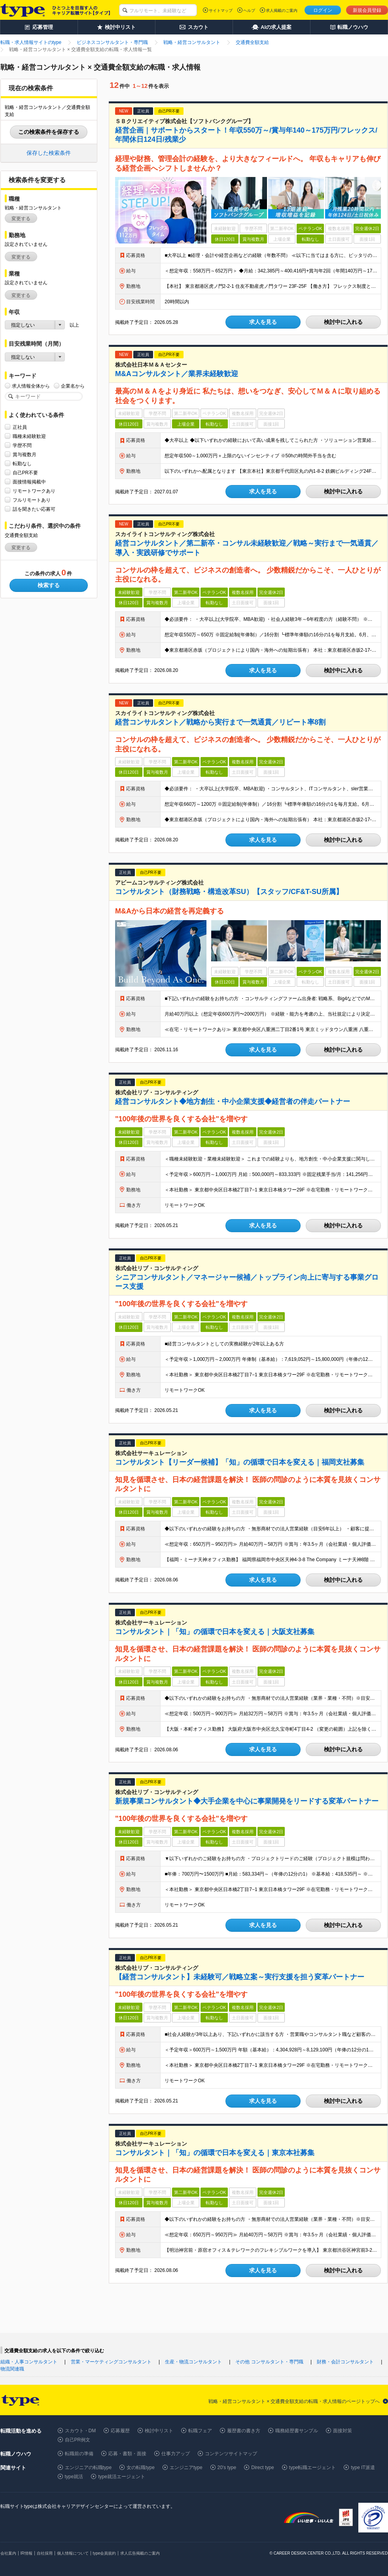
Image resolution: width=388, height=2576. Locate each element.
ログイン (322, 10)
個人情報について (73, 2553)
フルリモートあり (32, 500)
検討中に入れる (343, 322)
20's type (227, 2467)
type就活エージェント (121, 2476)
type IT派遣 (363, 2467)
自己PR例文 (78, 2440)
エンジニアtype (186, 2467)
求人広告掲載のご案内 (140, 2553)
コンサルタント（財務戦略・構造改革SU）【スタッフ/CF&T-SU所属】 (229, 892)
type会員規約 (104, 2553)
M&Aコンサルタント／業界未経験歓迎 (176, 374)
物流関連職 (12, 2369)
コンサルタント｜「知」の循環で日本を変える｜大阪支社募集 (214, 1632)
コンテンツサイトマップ (231, 2453)
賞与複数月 (24, 454)
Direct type (262, 2467)
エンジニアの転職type (88, 2467)
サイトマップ (221, 10)
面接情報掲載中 (29, 482)
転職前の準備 (79, 2453)
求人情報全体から (31, 386)
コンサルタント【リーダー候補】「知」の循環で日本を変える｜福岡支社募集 (239, 1462)
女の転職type (141, 2467)
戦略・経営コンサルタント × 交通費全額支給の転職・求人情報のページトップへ (294, 2401)
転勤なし (22, 463)
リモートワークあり (34, 491)
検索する (49, 585)
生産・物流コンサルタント (193, 2362)
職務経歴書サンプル (296, 2430)
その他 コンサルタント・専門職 (269, 2362)
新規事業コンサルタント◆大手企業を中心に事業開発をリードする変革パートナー (247, 1801)
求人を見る (263, 322)
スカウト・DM (80, 2430)
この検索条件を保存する (48, 132)
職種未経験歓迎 (29, 436)
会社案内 (8, 2553)
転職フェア (200, 2430)
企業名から (73, 386)
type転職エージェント (312, 2467)
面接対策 (342, 2430)
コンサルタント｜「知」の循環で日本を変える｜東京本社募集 (214, 2153)
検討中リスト (159, 2430)
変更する (20, 218)
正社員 (20, 427)
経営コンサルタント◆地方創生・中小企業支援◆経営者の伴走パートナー (232, 1101)
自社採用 (45, 2553)
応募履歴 (120, 2430)
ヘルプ (249, 10)
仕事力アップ (175, 2453)
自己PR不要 (25, 473)
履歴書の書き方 (243, 2430)
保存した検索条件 (48, 153)
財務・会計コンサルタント (345, 2362)
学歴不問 (22, 445)
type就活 (74, 2476)
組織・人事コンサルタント (28, 2362)
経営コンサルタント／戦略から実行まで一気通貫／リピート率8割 (220, 722)
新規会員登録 (367, 10)
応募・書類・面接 (127, 2453)
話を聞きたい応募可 (34, 509)
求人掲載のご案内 (281, 10)
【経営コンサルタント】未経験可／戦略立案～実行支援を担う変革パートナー (239, 1977)
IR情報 (26, 2553)
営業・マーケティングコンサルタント (111, 2362)
